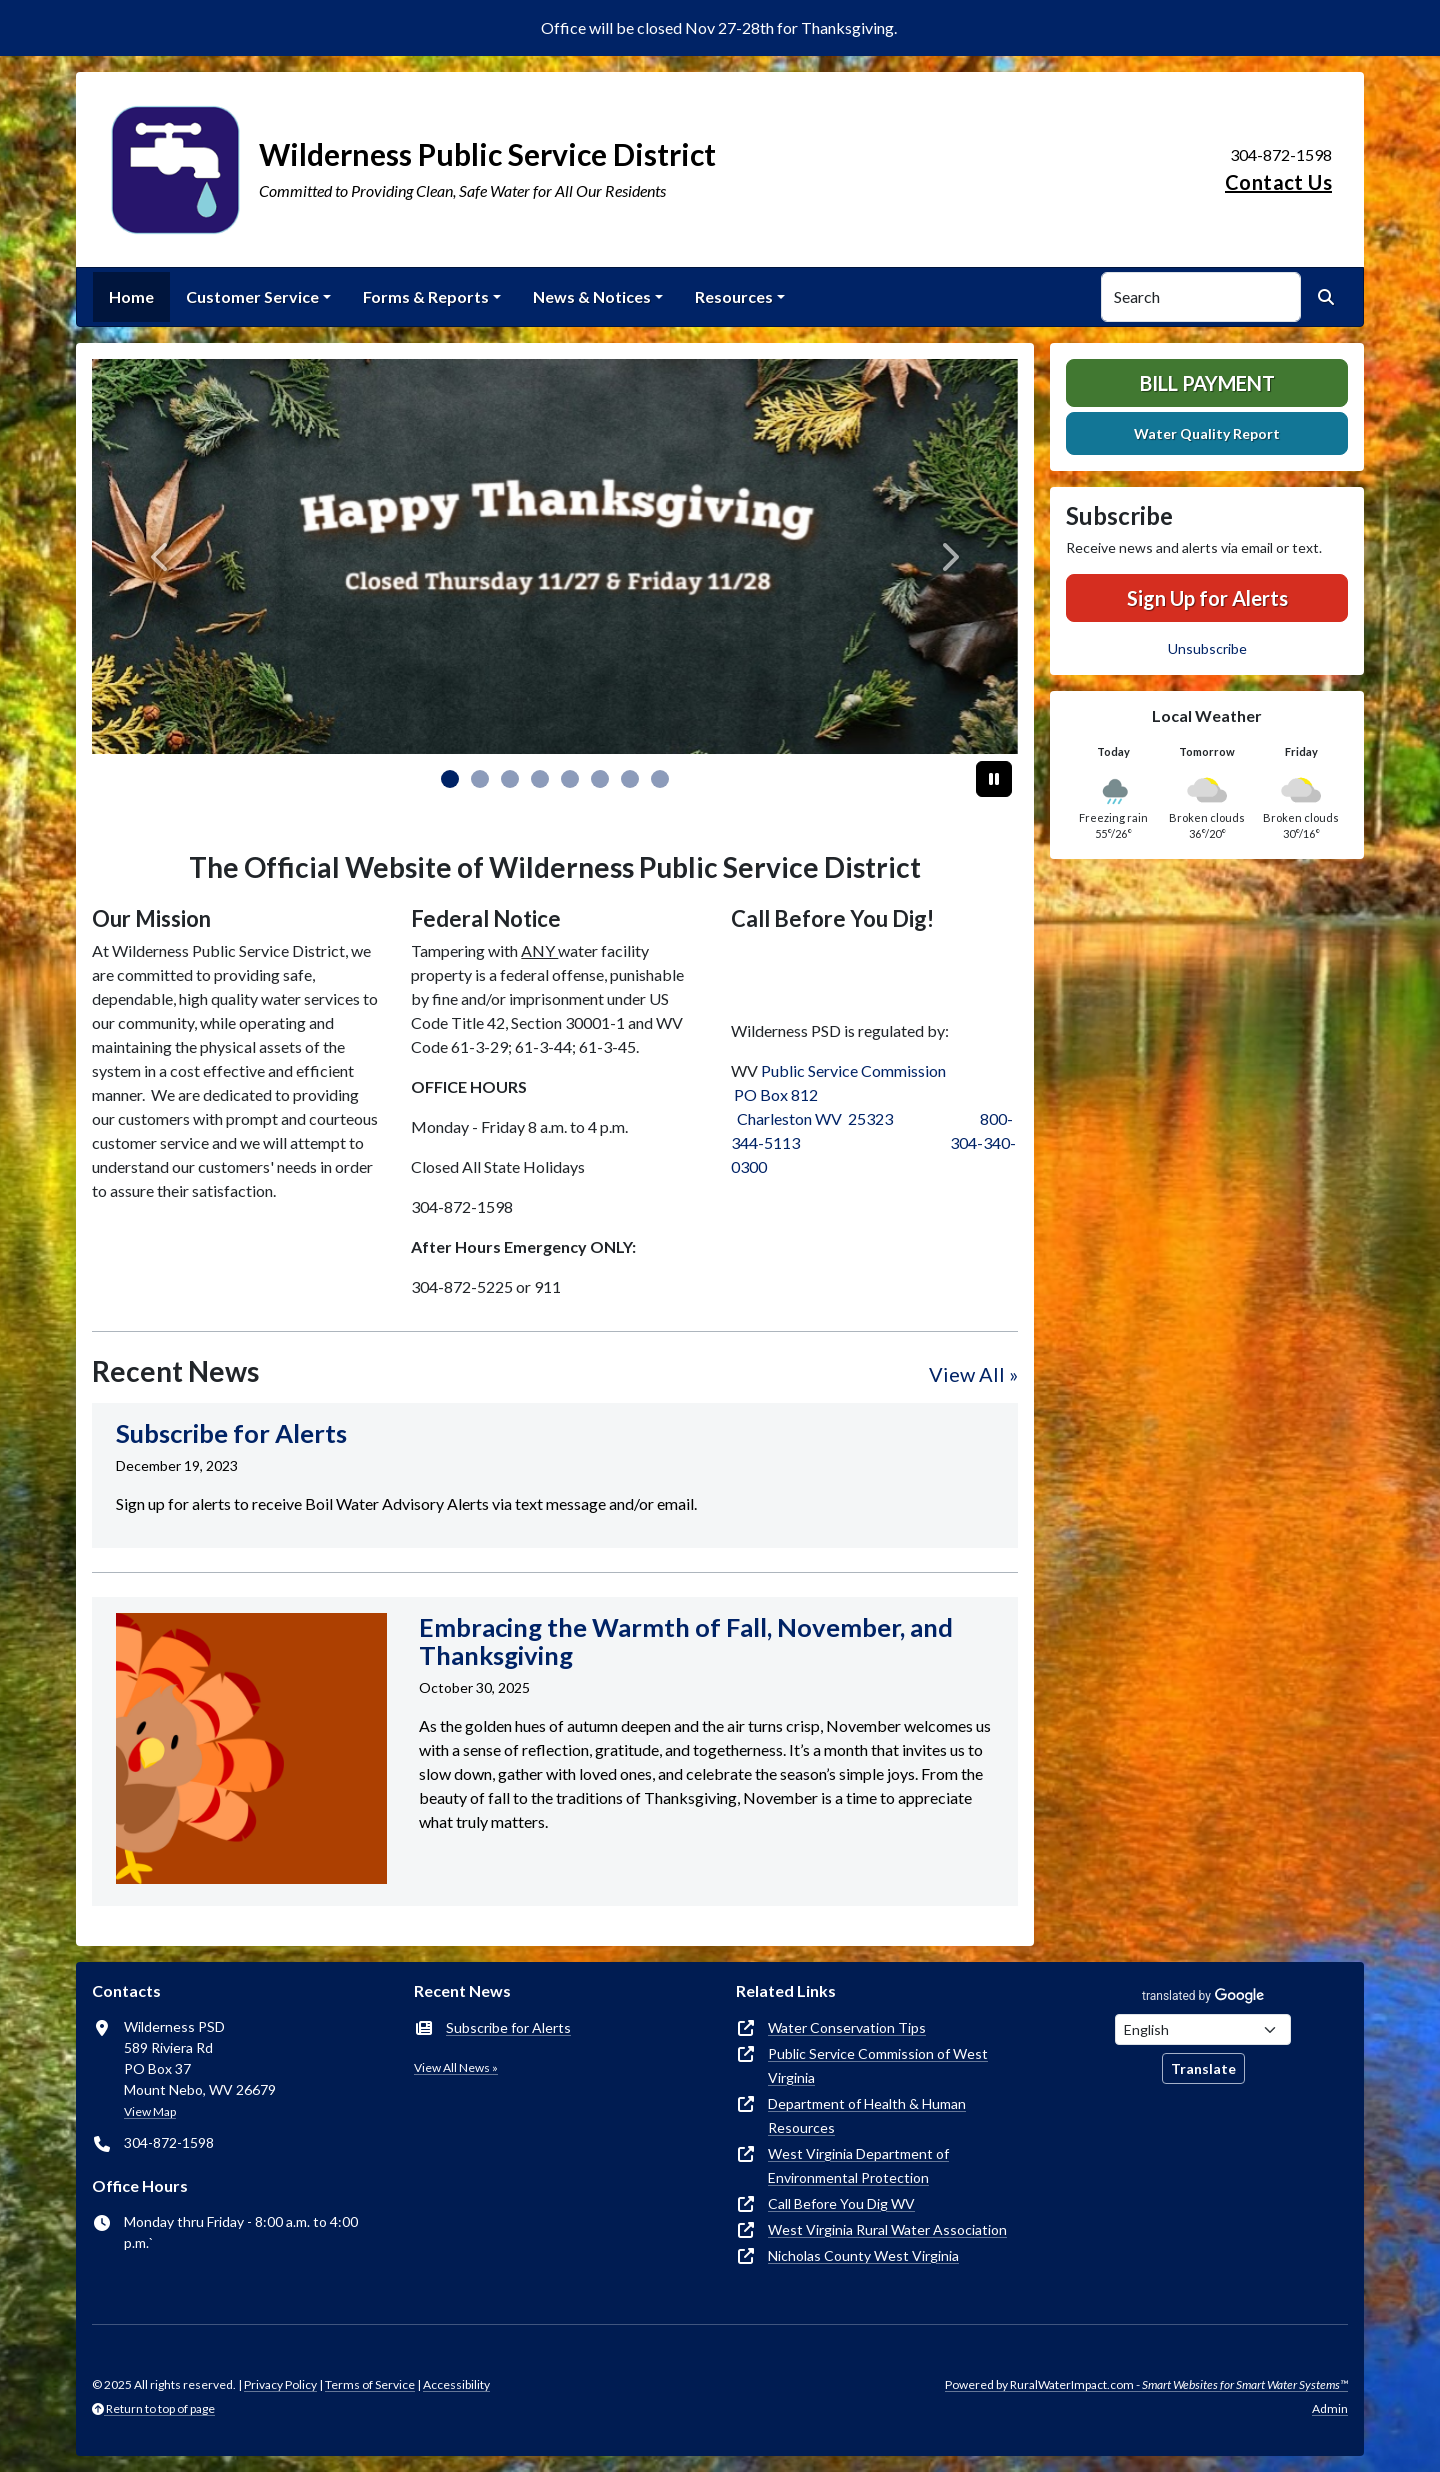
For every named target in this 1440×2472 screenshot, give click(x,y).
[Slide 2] (510, 779)
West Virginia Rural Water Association (887, 2229)
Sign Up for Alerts (1207, 598)
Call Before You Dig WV (841, 2203)
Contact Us (1278, 182)
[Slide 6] (630, 779)
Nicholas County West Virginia (863, 2255)
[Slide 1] (480, 779)
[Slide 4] (570, 779)
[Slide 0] (450, 779)
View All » (973, 1374)
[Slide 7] (660, 779)
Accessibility (456, 2384)
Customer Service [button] (252, 296)
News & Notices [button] (592, 296)
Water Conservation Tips (847, 2027)
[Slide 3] (540, 779)
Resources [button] (734, 296)
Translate (1203, 2068)
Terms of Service (370, 2384)
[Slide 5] (600, 779)
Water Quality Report (1207, 433)
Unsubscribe (1207, 648)
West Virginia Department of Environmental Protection (858, 2165)
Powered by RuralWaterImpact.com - (1146, 2384)
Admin (1330, 2408)
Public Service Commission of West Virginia (878, 2065)
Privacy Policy (280, 2384)
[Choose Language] (1203, 2029)
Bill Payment (1207, 383)
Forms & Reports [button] (426, 296)
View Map (150, 2111)
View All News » (456, 2067)
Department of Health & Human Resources (867, 2115)
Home (131, 296)
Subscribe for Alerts (508, 2027)
